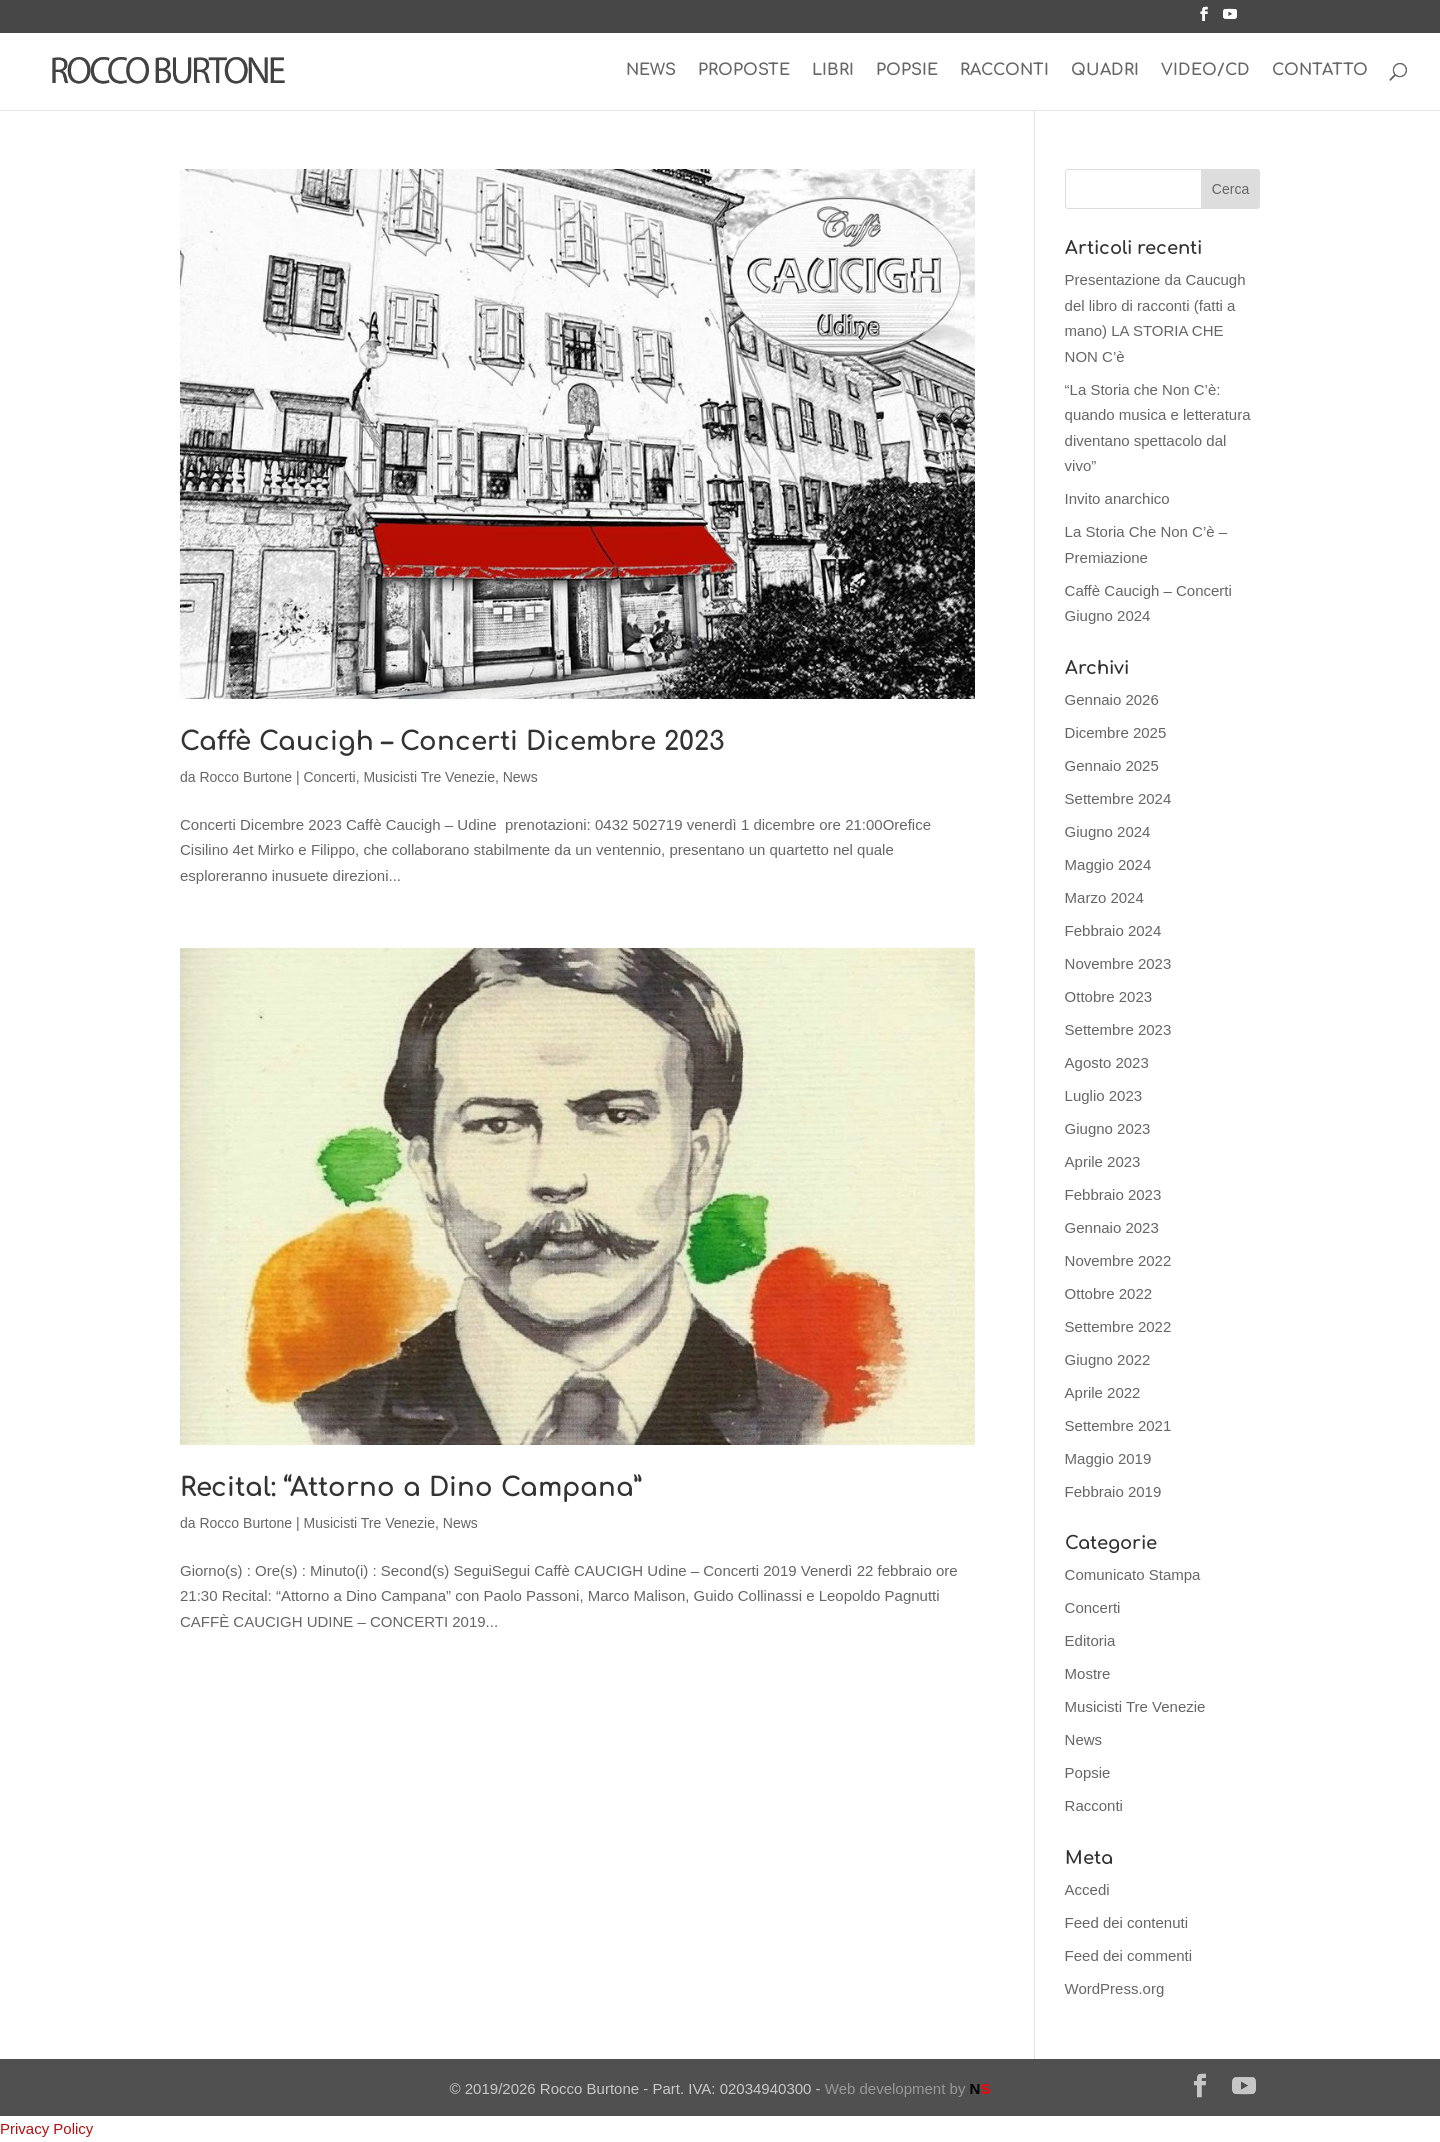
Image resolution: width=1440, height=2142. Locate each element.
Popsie (1088, 1772)
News (520, 777)
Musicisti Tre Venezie (429, 777)
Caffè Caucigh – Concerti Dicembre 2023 (452, 741)
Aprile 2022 (1103, 1392)
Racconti (1094, 1805)
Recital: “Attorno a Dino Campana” (410, 1487)
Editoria (1090, 1640)
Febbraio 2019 (1113, 1491)
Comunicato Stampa (1133, 1574)
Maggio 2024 (1108, 864)
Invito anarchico (1117, 498)
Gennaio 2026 (1112, 699)
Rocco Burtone (245, 777)
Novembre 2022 (1118, 1260)
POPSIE (907, 71)
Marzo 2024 (1104, 897)
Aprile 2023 (1103, 1161)
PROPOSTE (744, 71)
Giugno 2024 (1108, 831)
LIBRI (833, 71)
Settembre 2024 (1118, 798)
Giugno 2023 (1108, 1128)
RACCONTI (1004, 71)
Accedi (1087, 1889)
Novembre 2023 (1118, 963)
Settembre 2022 (1118, 1326)
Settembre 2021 (1118, 1425)
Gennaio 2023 (1112, 1227)
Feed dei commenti (1129, 1955)
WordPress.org (1115, 1988)
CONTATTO (1320, 71)
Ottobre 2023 (1109, 996)
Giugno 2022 (1108, 1359)
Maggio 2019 (1108, 1458)
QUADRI (1105, 71)
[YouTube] (1230, 20)
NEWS (651, 71)
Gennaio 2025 (1112, 765)
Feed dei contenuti (1126, 1922)
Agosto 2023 (1107, 1062)
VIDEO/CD (1205, 71)
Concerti (330, 777)
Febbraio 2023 (1113, 1194)
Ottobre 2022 (1109, 1293)
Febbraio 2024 (1113, 930)
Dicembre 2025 (1116, 732)
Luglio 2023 (1104, 1095)
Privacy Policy (46, 2128)
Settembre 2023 (1118, 1029)
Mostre (1088, 1673)
